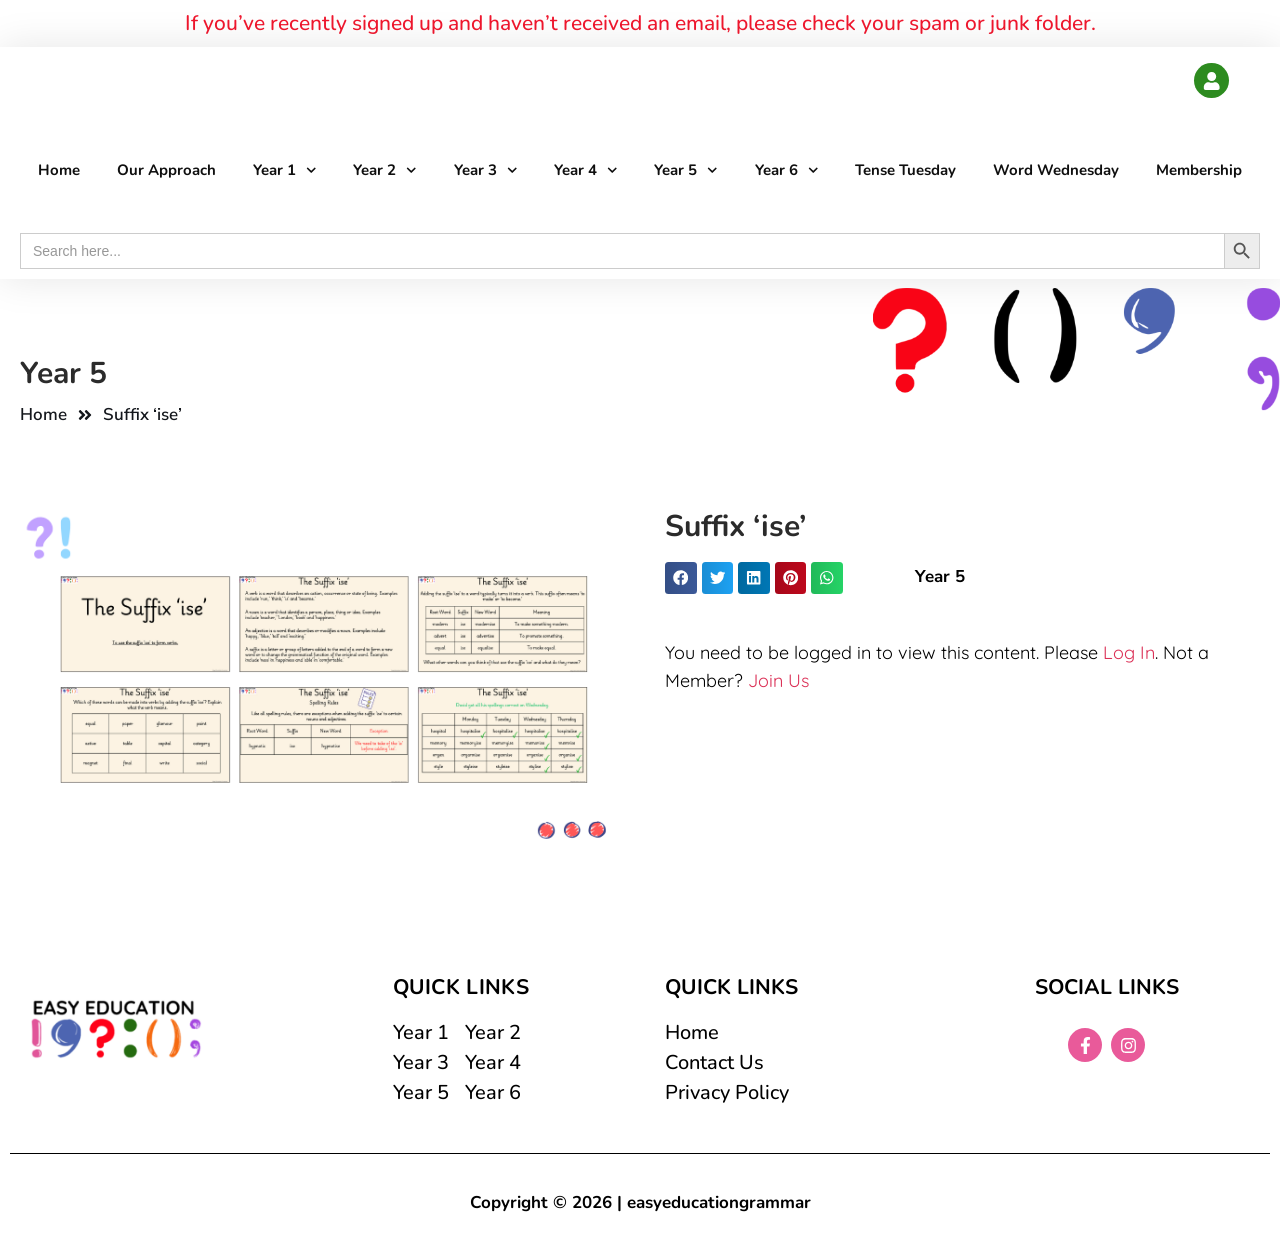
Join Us (778, 681)
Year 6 (787, 171)
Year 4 (586, 171)
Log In (1129, 652)
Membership (1199, 171)
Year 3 (486, 171)
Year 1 (285, 171)
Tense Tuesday (905, 171)
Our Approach (166, 171)
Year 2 (385, 171)
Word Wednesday (1056, 171)
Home (59, 171)
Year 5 (686, 171)
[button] (681, 579)
